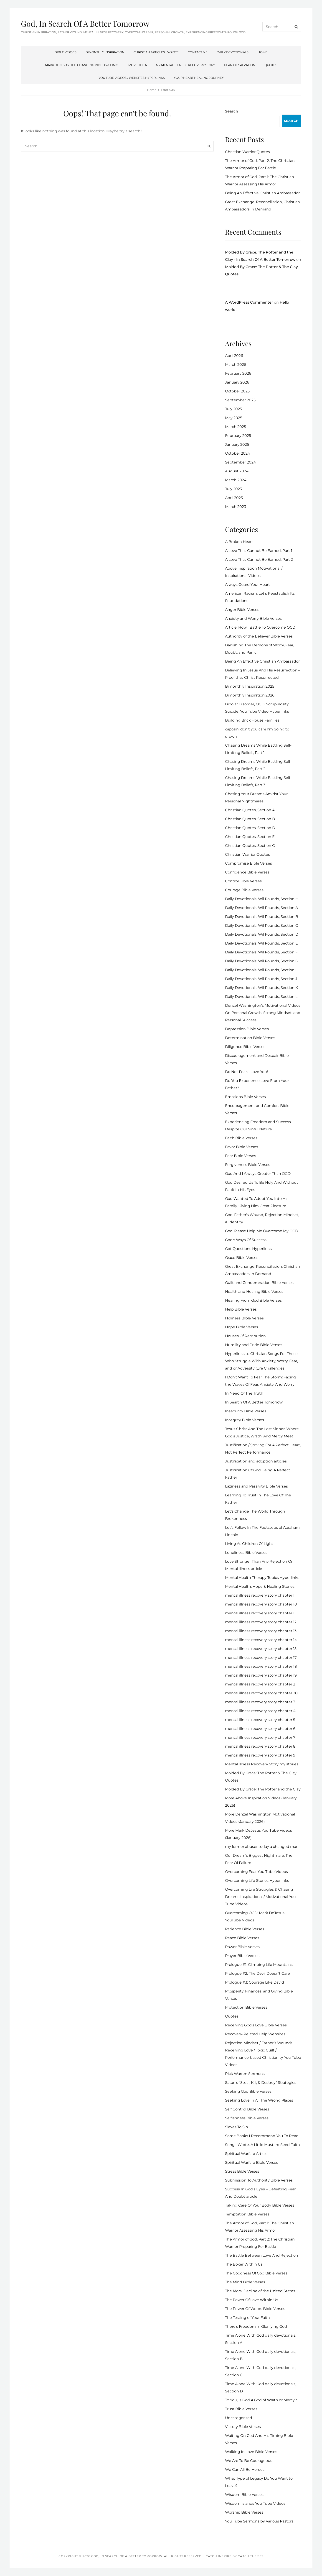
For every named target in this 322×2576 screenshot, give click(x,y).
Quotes (270, 65)
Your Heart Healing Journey (199, 77)
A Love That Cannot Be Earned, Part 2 (259, 559)
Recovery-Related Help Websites (255, 2034)
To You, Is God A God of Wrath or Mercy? (261, 2400)
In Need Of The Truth (244, 1393)
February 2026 (238, 373)
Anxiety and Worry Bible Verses (253, 618)
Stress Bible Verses (242, 2171)
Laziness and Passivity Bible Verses (256, 1486)
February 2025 (238, 435)
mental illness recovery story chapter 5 (260, 1720)
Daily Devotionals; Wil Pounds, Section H (261, 899)
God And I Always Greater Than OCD (258, 1173)
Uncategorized (238, 2418)
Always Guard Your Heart (247, 584)
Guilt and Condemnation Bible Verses (259, 1282)
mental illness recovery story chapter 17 (261, 1657)
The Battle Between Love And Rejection (261, 2255)
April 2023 (234, 498)
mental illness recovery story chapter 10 (261, 1604)
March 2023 (235, 506)
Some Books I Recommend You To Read (262, 2136)
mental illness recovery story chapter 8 (260, 1746)
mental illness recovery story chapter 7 (260, 1737)
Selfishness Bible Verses (247, 2118)
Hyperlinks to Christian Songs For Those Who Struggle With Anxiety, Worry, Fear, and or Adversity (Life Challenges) (261, 1361)
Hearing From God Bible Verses (253, 1300)
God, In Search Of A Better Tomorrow (85, 23)
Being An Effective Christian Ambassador (262, 193)
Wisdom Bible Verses (244, 2494)
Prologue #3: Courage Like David (254, 1982)
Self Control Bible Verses (247, 2109)
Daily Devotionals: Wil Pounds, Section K (261, 988)
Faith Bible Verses (241, 1138)
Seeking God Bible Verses (248, 2091)
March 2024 (235, 480)
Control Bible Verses (243, 881)
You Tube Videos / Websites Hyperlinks (132, 77)
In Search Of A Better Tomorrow (254, 1402)
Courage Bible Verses (244, 890)
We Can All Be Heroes (244, 2469)
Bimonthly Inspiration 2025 (249, 686)
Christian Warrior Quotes (247, 152)
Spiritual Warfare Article (246, 2153)
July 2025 (233, 409)
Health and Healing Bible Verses (254, 1291)
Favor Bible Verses (241, 1147)
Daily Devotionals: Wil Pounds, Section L (261, 996)
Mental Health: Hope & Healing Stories (259, 1586)
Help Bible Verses (241, 1309)
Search (231, 111)
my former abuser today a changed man (262, 1846)
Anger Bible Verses (242, 609)
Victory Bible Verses (243, 2427)
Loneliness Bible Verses (246, 1552)
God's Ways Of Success (245, 1240)
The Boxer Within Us (244, 2264)
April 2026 (234, 355)
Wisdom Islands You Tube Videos (255, 2503)
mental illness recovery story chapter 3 (260, 1702)
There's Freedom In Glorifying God (256, 2326)
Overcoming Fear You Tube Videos (256, 1871)
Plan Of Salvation (239, 65)
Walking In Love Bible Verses (251, 2452)
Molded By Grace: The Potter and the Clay (263, 1789)
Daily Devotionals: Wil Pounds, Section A (261, 908)
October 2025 (237, 391)
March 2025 (235, 427)
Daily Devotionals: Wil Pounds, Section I (261, 970)
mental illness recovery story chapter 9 (260, 1755)
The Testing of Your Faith (247, 2317)
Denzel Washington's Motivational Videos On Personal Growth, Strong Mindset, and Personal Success (262, 1012)
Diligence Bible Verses (245, 1047)
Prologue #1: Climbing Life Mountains (259, 1964)
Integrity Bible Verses (244, 1420)
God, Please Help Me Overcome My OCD (261, 1231)
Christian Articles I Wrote (156, 52)
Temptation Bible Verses (247, 2214)
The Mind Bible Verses (245, 2282)
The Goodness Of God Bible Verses (256, 2273)
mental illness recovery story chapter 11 (260, 1613)
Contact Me (198, 52)
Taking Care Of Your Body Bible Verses (259, 2205)
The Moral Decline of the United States (260, 2291)
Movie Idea (137, 65)
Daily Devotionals (232, 52)
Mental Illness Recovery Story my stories (261, 1764)
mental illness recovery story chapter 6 (260, 1728)
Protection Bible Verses (246, 2007)
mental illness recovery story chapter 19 (261, 1675)
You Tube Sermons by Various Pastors (259, 2521)
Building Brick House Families (252, 720)
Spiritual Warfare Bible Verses (251, 2162)
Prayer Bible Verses (242, 1956)
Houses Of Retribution (245, 1336)
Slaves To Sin (236, 2127)
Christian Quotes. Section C (250, 845)
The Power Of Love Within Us (251, 2300)
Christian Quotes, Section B (250, 819)
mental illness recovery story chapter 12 (261, 1622)
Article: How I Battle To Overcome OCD (260, 627)
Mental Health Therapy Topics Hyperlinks (262, 1577)
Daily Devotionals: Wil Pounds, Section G (261, 961)
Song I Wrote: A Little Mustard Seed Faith (262, 2145)
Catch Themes (250, 2556)
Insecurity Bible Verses (245, 1411)
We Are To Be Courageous (248, 2460)
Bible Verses (65, 52)
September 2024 (240, 462)
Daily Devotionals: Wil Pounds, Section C (261, 925)
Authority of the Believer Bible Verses (259, 636)
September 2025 (240, 400)
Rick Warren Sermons (245, 2074)
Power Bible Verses (242, 1947)
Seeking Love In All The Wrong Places (259, 2100)
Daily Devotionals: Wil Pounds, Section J (261, 979)
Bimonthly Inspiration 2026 (249, 695)
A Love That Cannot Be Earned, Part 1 (258, 550)
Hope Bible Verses (241, 1327)
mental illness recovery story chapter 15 (261, 1648)
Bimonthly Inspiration (105, 52)
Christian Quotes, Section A (250, 810)
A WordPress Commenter (249, 302)
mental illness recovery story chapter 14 (261, 1640)
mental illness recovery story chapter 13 (261, 1631)
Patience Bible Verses (244, 1929)
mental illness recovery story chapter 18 (261, 1666)
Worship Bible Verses (244, 2512)
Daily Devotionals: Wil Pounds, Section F (261, 952)
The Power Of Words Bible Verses (255, 2309)
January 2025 (237, 444)
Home (262, 52)
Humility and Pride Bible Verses (253, 1345)
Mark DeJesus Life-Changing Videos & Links (82, 65)
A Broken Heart (239, 542)
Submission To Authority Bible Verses (259, 2180)
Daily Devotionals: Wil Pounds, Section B (261, 916)
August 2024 (236, 471)
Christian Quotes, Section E (250, 837)
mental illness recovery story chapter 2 (260, 1684)
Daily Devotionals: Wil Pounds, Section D (261, 934)
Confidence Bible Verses (247, 872)
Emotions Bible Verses (245, 1097)
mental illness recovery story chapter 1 (259, 1595)
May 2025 (233, 418)
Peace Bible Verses (242, 1938)
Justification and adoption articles (256, 1461)
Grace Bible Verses (241, 1257)
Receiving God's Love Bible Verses (256, 2025)
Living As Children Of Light (249, 1544)
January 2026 (237, 382)
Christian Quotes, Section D (250, 828)
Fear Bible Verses (240, 1156)
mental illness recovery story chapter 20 (261, 1693)
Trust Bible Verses (241, 2409)
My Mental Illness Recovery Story (185, 65)
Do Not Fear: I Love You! (246, 1072)
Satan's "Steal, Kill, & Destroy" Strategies (260, 2082)
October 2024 (237, 453)
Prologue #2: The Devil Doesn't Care (257, 1973)
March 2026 (235, 364)
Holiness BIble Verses (244, 1318)
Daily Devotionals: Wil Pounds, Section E (261, 943)
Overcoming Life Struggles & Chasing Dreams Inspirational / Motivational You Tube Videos (260, 1896)
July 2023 (233, 489)
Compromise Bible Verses (248, 863)
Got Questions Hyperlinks (248, 1249)
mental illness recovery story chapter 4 (260, 1711)
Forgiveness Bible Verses (247, 1165)
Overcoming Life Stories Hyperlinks (257, 1880)
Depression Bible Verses (247, 1029)
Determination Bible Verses (250, 1038)
